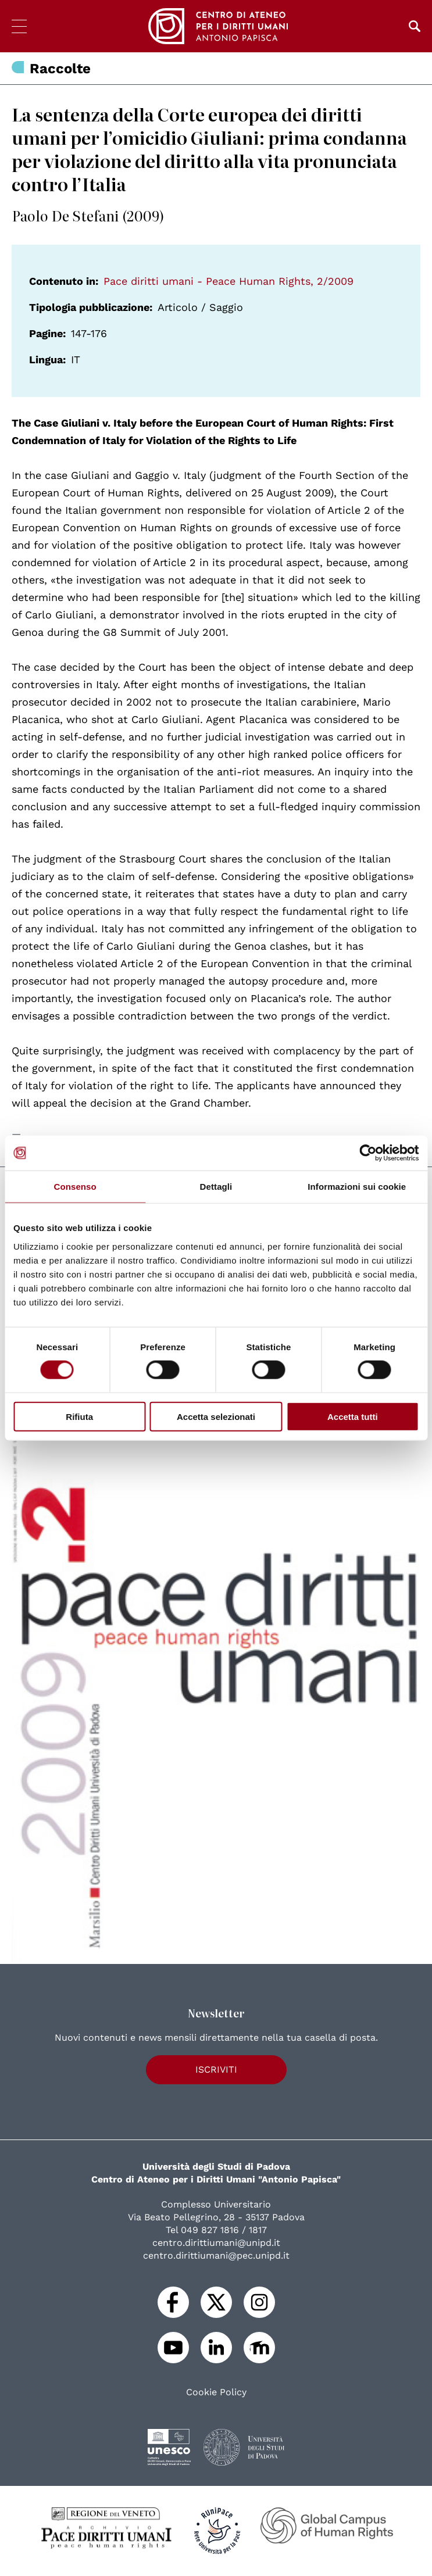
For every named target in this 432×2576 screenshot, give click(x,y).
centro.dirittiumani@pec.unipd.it (216, 2255)
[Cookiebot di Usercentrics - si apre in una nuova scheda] (368, 1153)
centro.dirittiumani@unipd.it (216, 2242)
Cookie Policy (216, 2392)
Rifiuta (79, 1416)
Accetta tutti (352, 1416)
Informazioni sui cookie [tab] (357, 1187)
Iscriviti (216, 2069)
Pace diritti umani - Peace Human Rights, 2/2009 (228, 281)
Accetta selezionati (216, 1416)
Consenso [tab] (75, 1187)
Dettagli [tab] (216, 1187)
